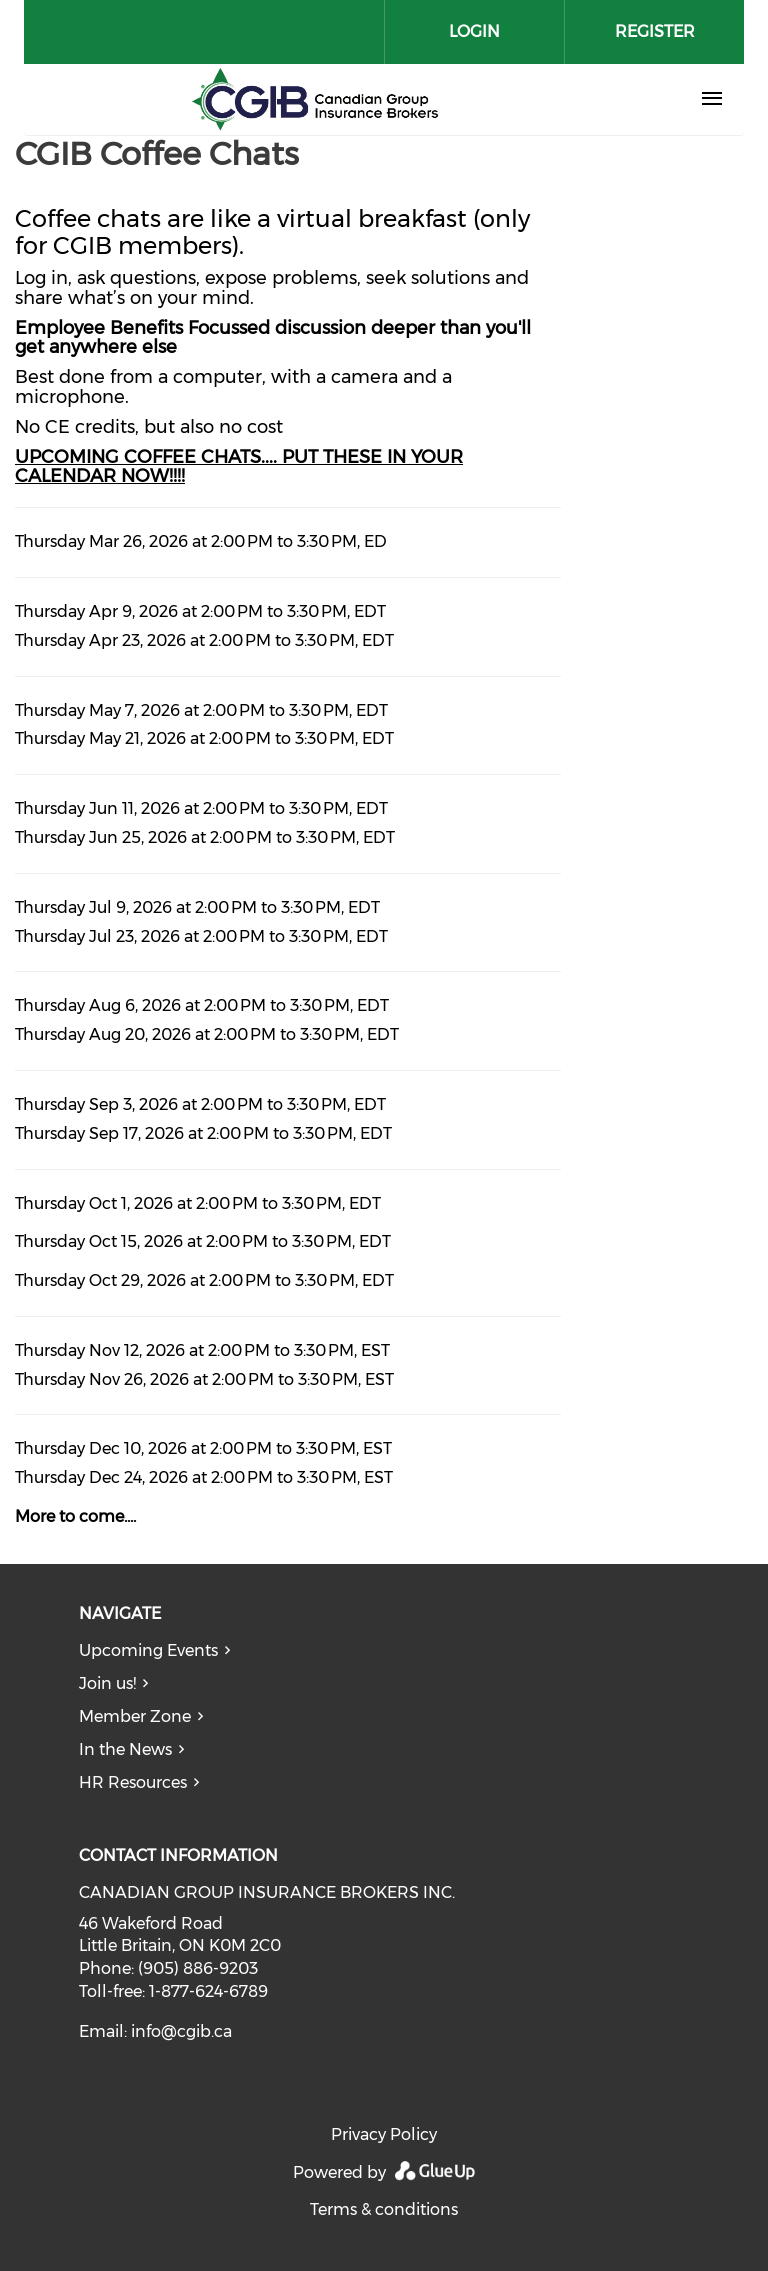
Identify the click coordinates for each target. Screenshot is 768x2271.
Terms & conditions (384, 2209)
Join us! (107, 1683)
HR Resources (133, 1782)
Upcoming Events (148, 1650)
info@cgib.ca (181, 2031)
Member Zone (135, 1716)
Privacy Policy (384, 2134)
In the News (125, 1749)
